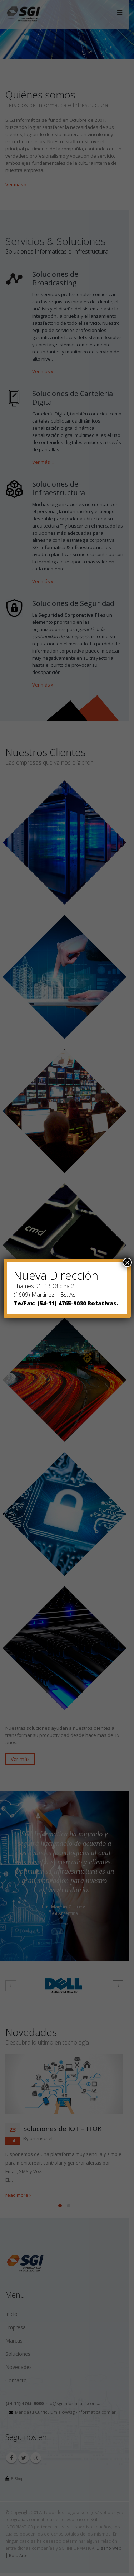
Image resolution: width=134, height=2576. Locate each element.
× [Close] (127, 1262)
